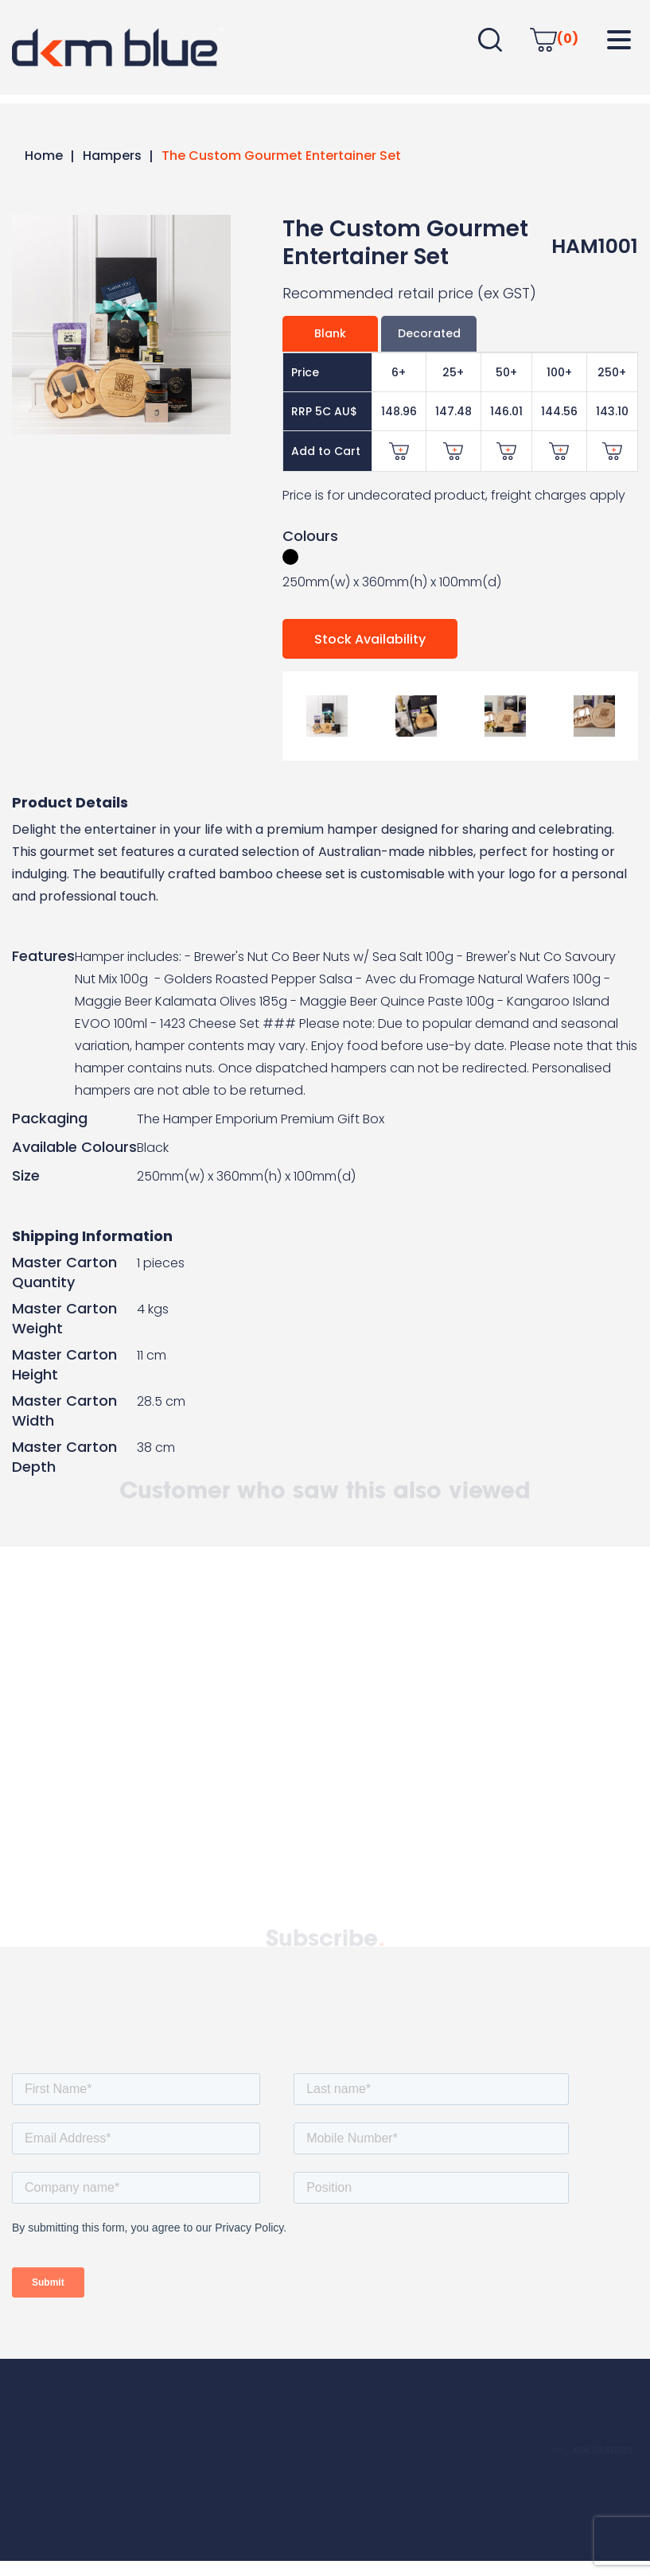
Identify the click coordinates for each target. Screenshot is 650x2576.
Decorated (429, 333)
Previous (270, 716)
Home (44, 155)
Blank (330, 333)
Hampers (112, 155)
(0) (554, 38)
